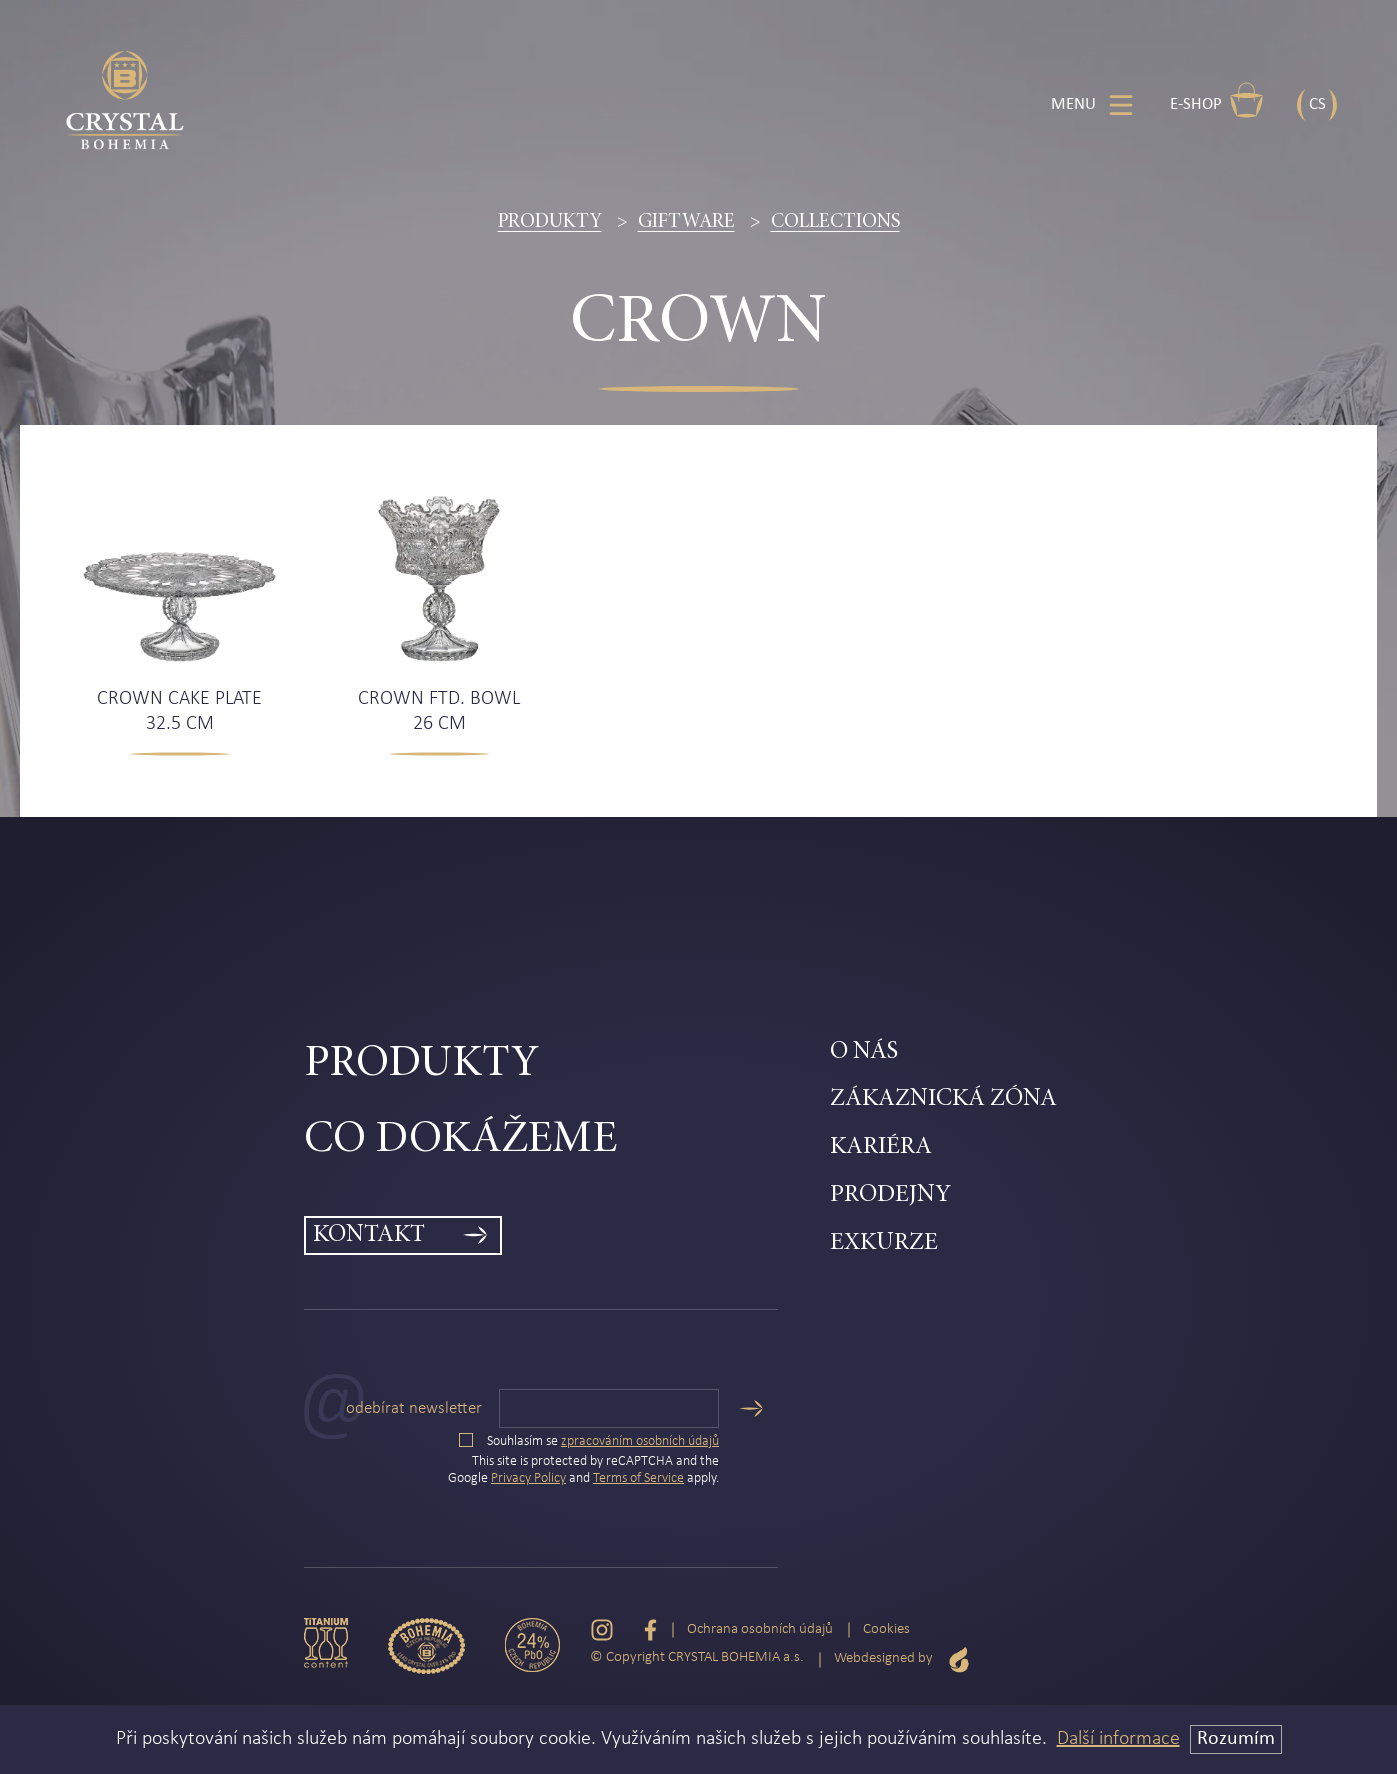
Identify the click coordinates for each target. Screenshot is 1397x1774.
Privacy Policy (528, 1478)
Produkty (550, 222)
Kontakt (369, 1235)
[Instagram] (602, 1630)
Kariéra (881, 1147)
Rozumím (1236, 1739)
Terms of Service (638, 1478)
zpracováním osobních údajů (640, 1441)
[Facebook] (650, 1630)
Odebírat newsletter (414, 1408)
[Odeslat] (751, 1408)
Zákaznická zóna (943, 1099)
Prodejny (890, 1195)
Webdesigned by (902, 1659)
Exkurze (884, 1243)
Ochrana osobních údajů (760, 1629)
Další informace (1118, 1739)
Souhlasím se (589, 1441)
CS (1317, 104)
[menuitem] (567, 1065)
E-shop (1217, 100)
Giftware (686, 222)
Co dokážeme (460, 1140)
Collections (835, 222)
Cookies (886, 1629)
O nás (864, 1052)
